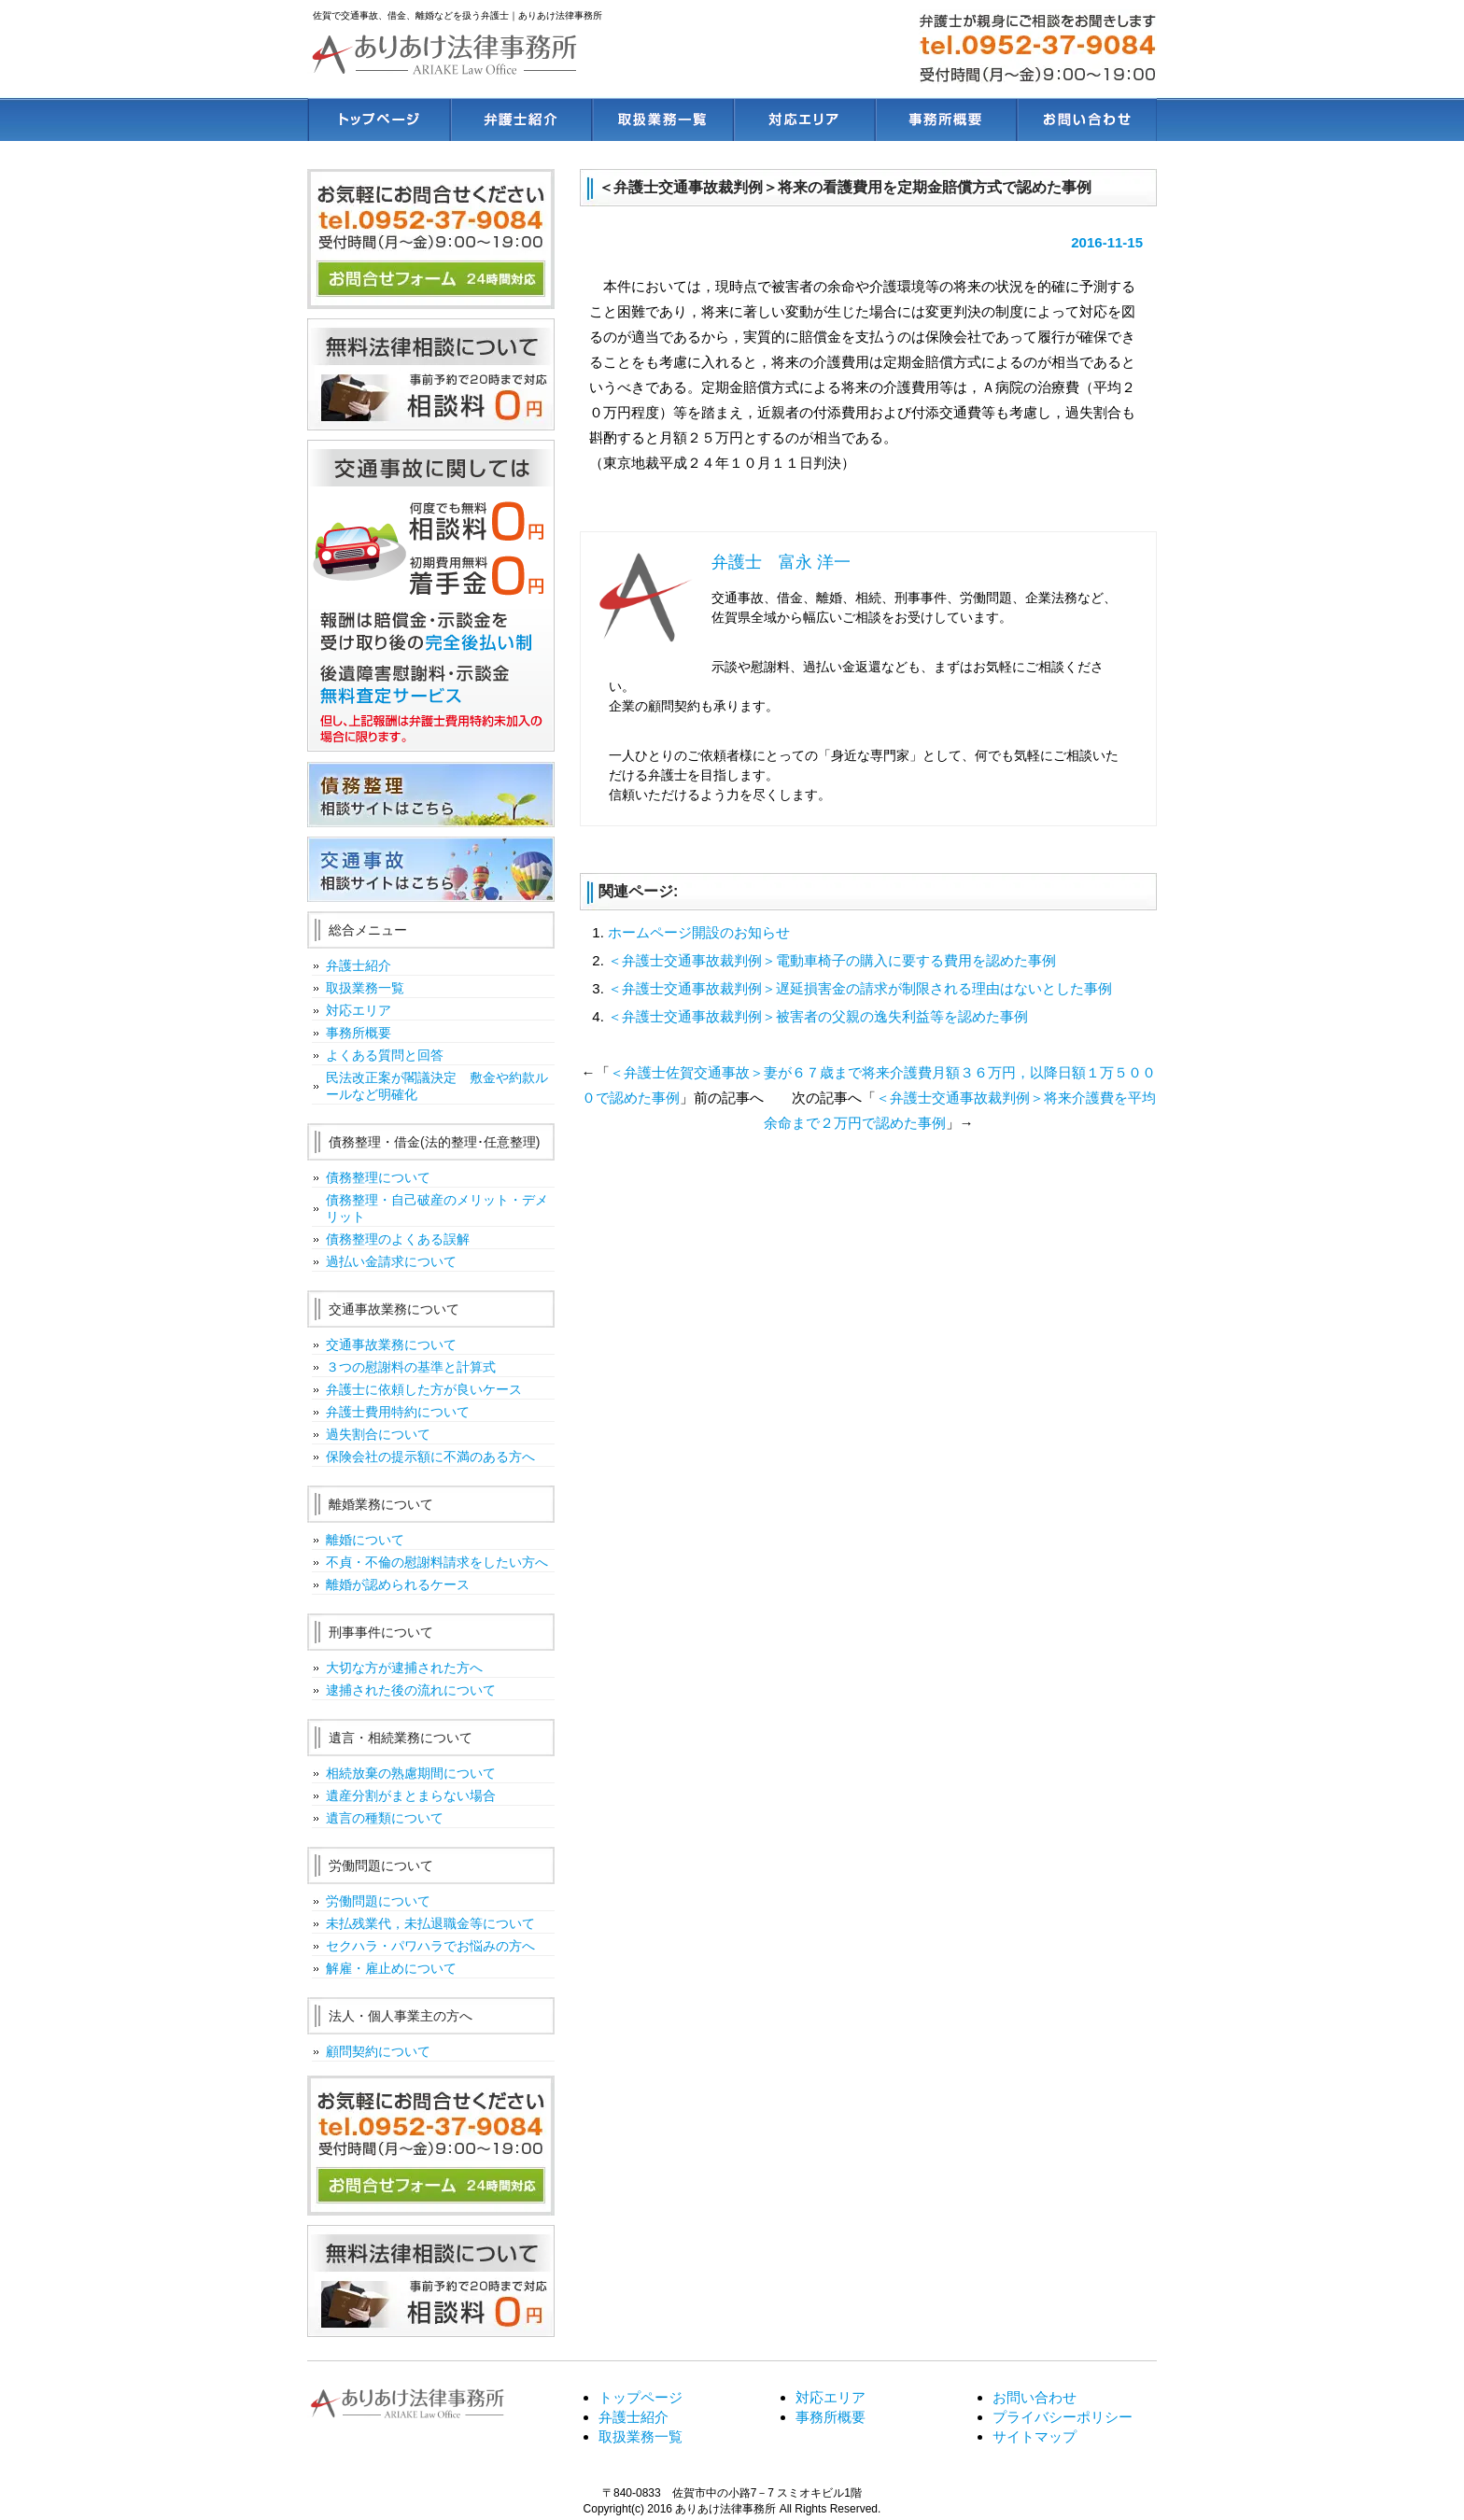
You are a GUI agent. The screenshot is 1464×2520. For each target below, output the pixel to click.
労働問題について (378, 1901)
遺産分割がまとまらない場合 (411, 1795)
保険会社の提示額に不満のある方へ (430, 1456)
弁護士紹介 (358, 965)
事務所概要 (358, 1032)
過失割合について (378, 1434)
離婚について (365, 1539)
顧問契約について (378, 2051)
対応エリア (358, 1010)
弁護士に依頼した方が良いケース (424, 1389)
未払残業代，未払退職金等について (430, 1923)
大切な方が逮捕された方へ (404, 1667)
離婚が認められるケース (398, 1584)
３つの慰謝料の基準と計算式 (411, 1366)
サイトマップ (1034, 2436)
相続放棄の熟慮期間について (411, 1773)
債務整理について (378, 1177)
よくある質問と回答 (384, 1055)
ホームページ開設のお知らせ (699, 932)
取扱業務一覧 (365, 987)
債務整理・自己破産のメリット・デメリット (437, 1208)
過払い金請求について (391, 1261)
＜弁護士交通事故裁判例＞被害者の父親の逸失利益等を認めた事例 (818, 1016)
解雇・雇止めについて (391, 1968)
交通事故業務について (391, 1344)
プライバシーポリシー (1062, 2417)
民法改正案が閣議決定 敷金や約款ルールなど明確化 (437, 1086)
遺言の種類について (384, 1817)
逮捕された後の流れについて (411, 1689)
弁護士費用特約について (398, 1411)
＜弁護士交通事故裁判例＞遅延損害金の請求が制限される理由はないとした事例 (860, 988)
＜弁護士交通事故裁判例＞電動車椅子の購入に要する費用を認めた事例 (832, 960)
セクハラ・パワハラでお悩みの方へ (430, 1945)
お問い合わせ (1034, 2397)
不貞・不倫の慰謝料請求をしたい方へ (437, 1562)
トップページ (640, 2397)
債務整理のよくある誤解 (398, 1239)
